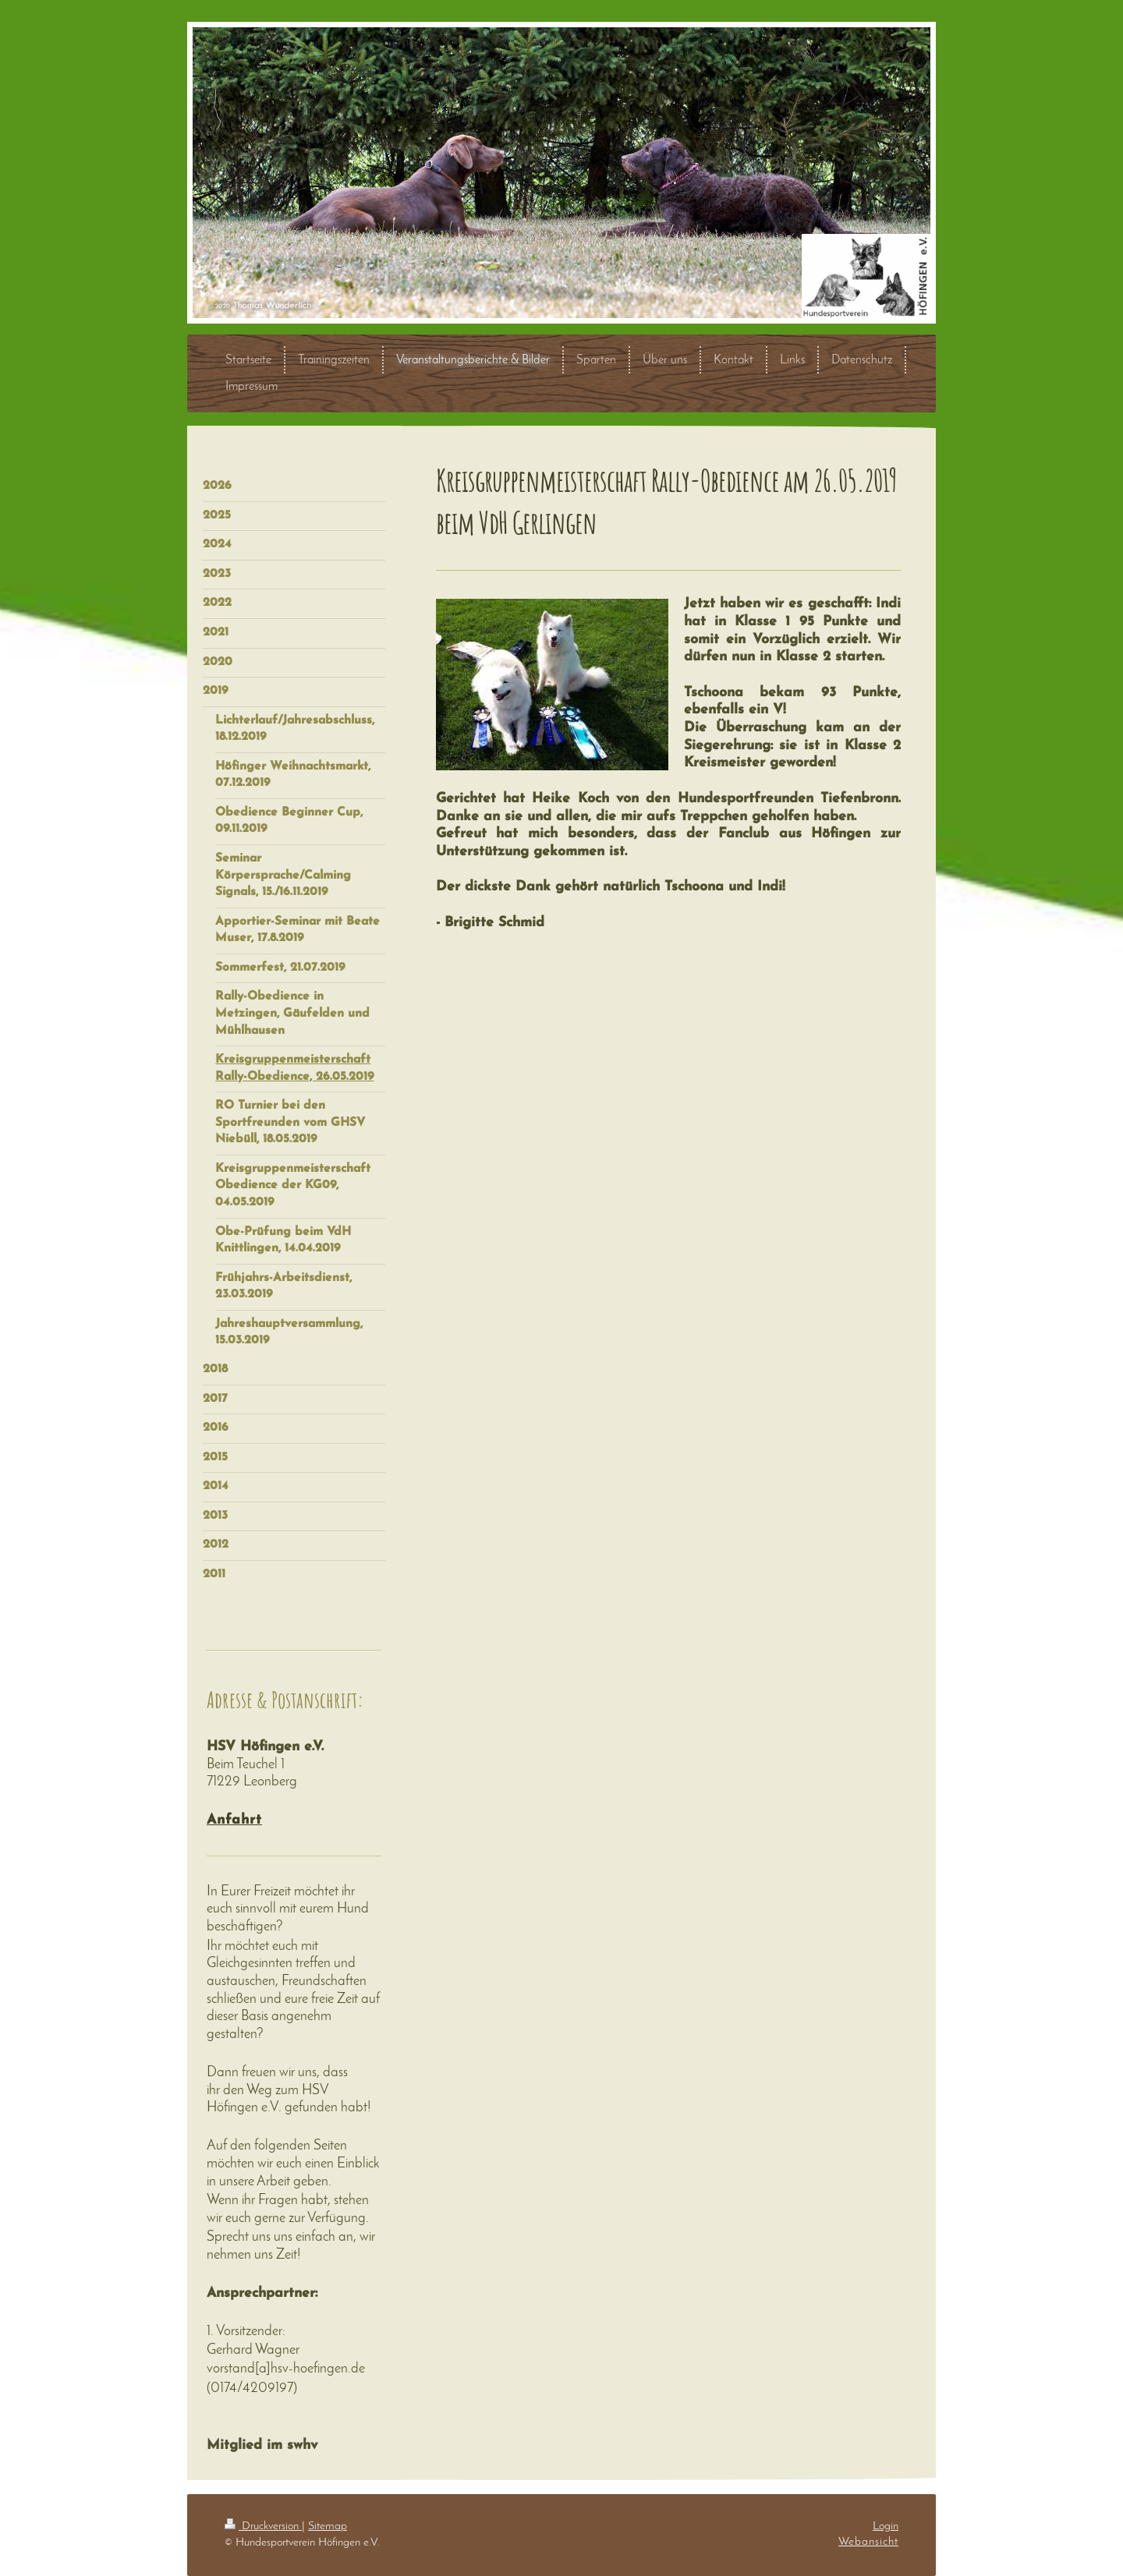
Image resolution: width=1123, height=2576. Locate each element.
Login (885, 2526)
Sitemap (327, 2526)
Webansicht (868, 2541)
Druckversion (263, 2526)
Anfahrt (234, 1820)
